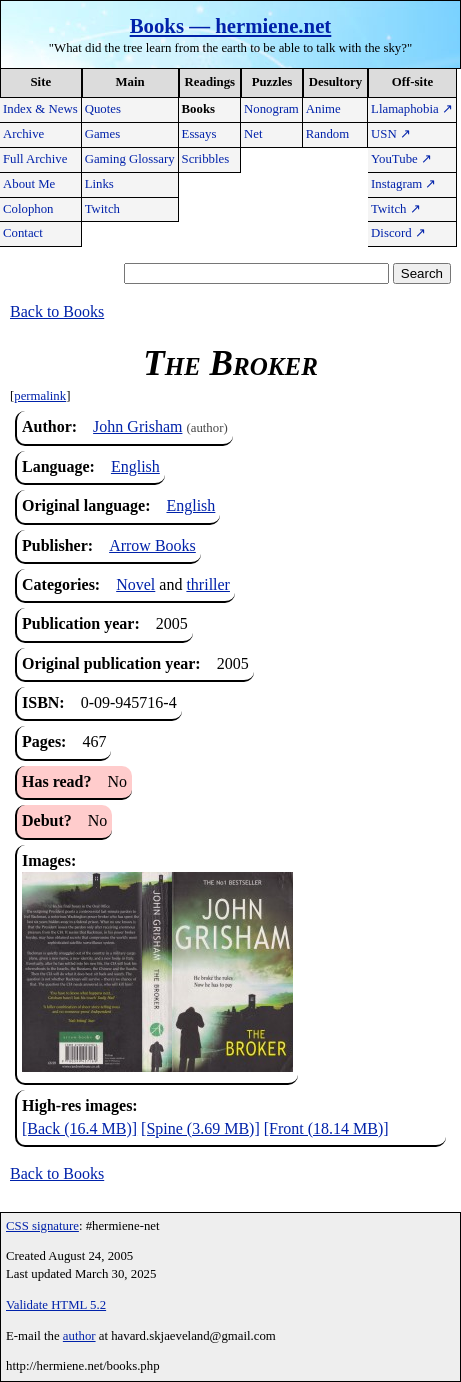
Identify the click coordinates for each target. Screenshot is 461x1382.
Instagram (403, 184)
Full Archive (35, 159)
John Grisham (137, 426)
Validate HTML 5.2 (56, 1305)
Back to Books (57, 311)
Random (327, 134)
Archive (23, 134)
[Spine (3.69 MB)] (200, 1128)
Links (99, 184)
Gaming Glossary (130, 159)
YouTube (401, 159)
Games (103, 134)
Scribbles (206, 159)
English (135, 466)
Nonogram (271, 109)
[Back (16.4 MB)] (79, 1128)
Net (253, 134)
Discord (398, 233)
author (79, 1336)
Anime (323, 109)
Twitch (102, 209)
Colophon (28, 209)
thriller (208, 584)
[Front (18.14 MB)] (326, 1128)
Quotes (103, 109)
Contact (23, 233)
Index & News (40, 109)
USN (391, 134)
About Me (29, 184)
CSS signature (42, 1226)
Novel (135, 584)
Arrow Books (152, 545)
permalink (40, 396)
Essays (199, 134)
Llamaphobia (412, 109)
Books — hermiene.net (231, 25)
